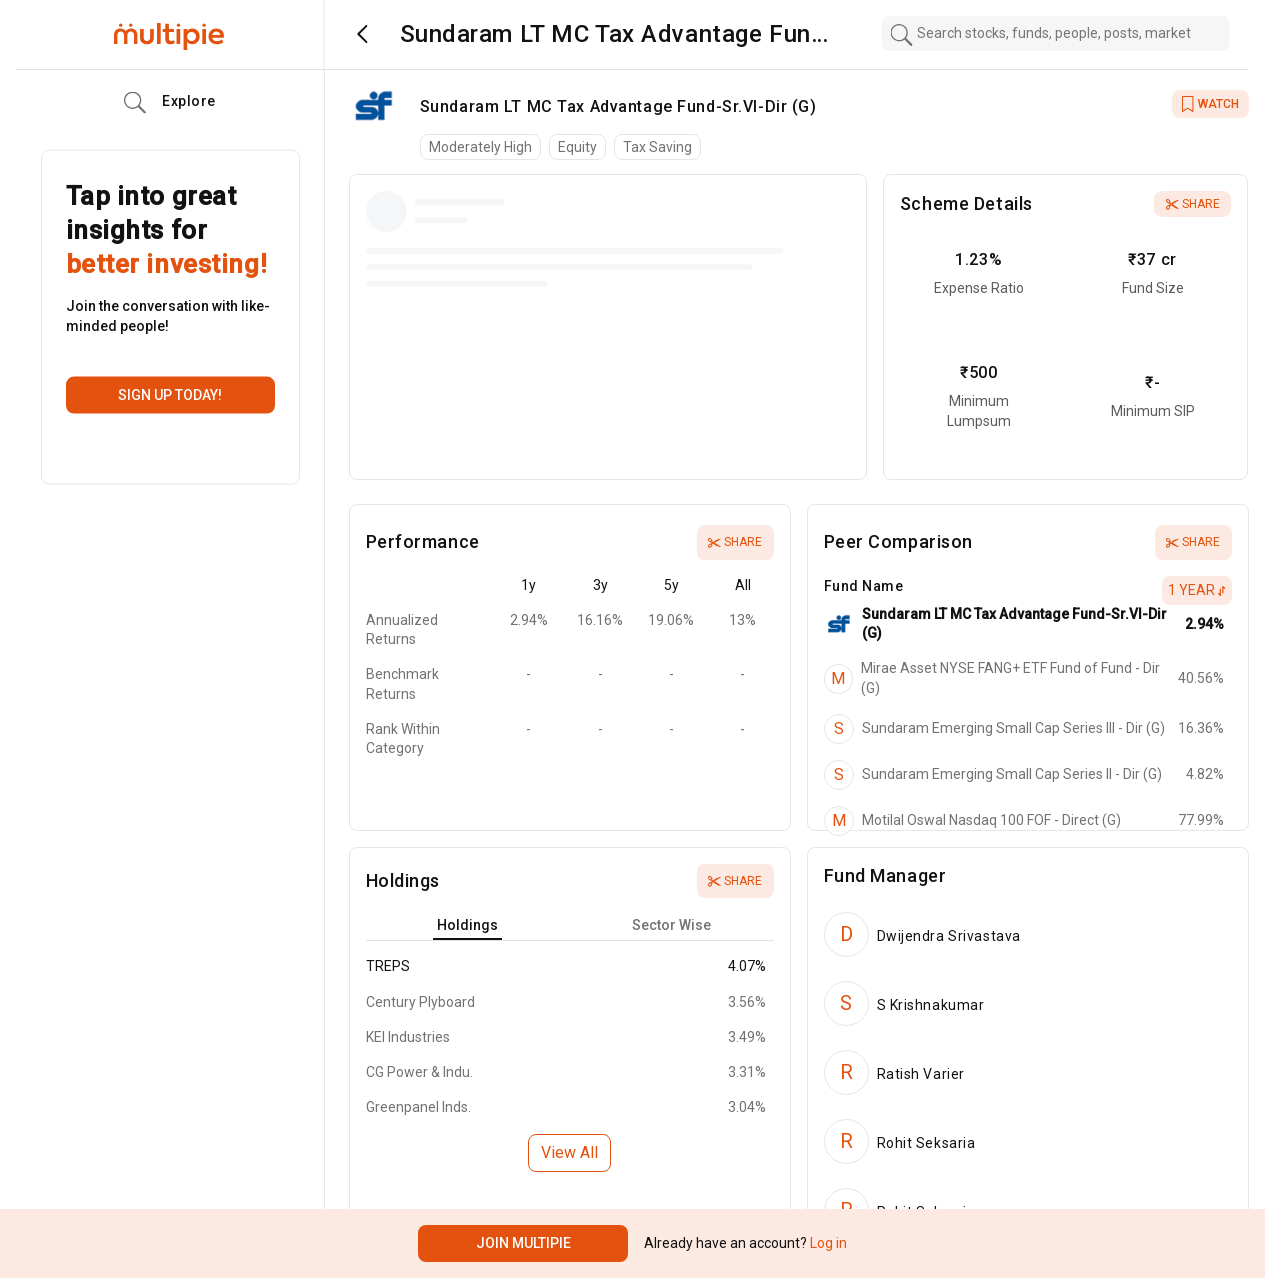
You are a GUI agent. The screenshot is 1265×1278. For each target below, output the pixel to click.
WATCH (1210, 104)
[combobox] (1055, 33)
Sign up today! (170, 395)
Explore (170, 103)
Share (1193, 204)
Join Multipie (523, 1243)
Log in (827, 1243)
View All (569, 1152)
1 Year (1197, 590)
